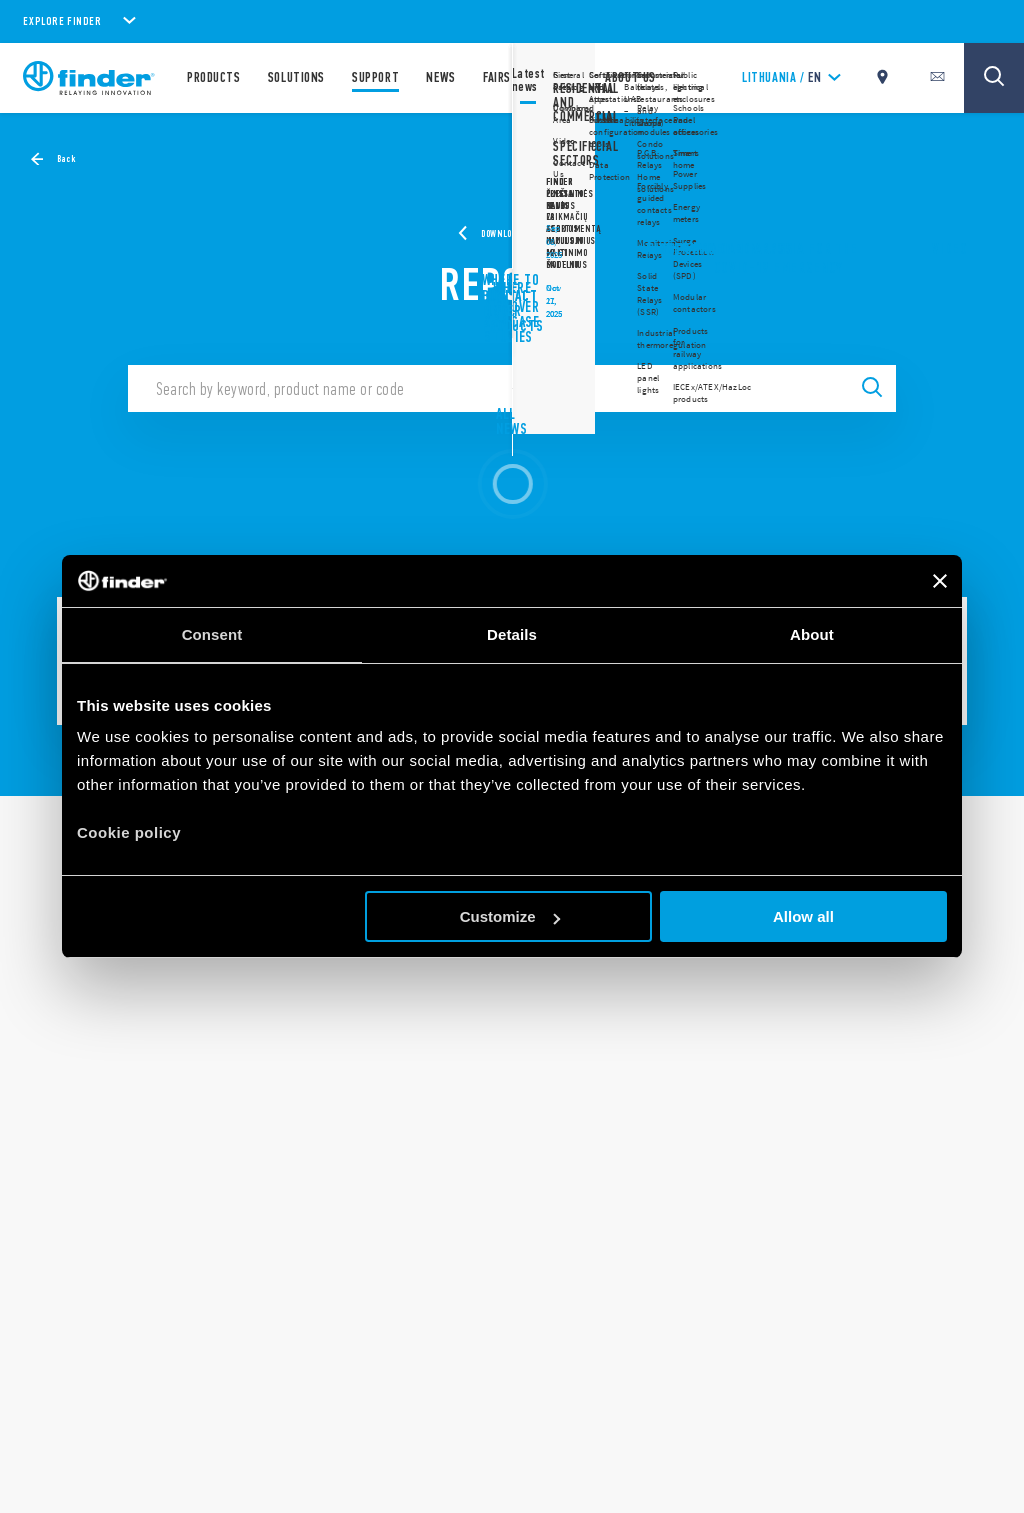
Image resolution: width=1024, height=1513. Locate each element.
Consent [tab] (212, 634)
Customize (510, 916)
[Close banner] (940, 581)
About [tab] (812, 634)
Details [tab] (512, 634)
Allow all (803, 916)
